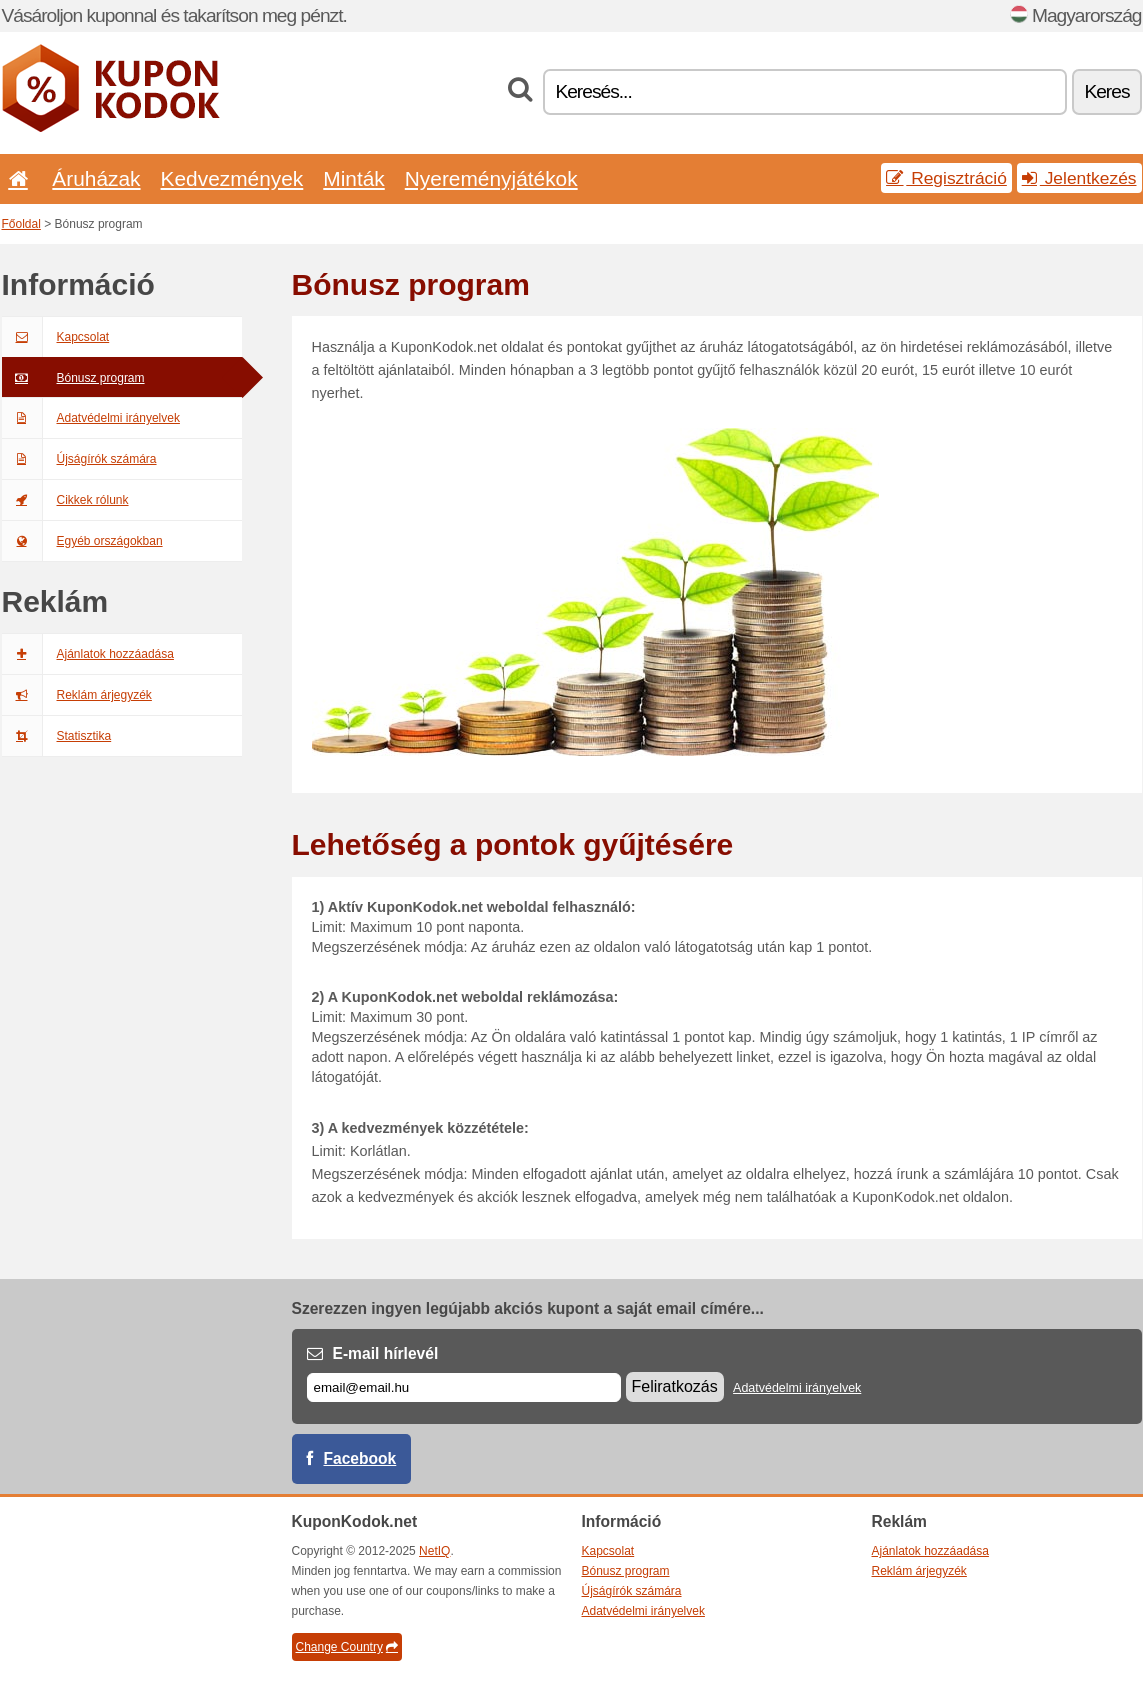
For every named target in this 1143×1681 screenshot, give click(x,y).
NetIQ (434, 1551)
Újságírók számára (79, 459)
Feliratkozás (675, 1386)
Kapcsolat (56, 337)
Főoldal (21, 224)
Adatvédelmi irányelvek (91, 418)
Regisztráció (946, 178)
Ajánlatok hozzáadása (88, 654)
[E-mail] (464, 1387)
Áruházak (96, 178)
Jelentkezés (1079, 178)
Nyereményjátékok (491, 178)
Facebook (360, 1458)
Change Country (347, 1647)
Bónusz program (73, 378)
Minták (353, 178)
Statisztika (57, 736)
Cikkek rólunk (65, 500)
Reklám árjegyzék (77, 695)
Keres (1106, 91)
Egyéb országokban (82, 541)
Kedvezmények (232, 178)
